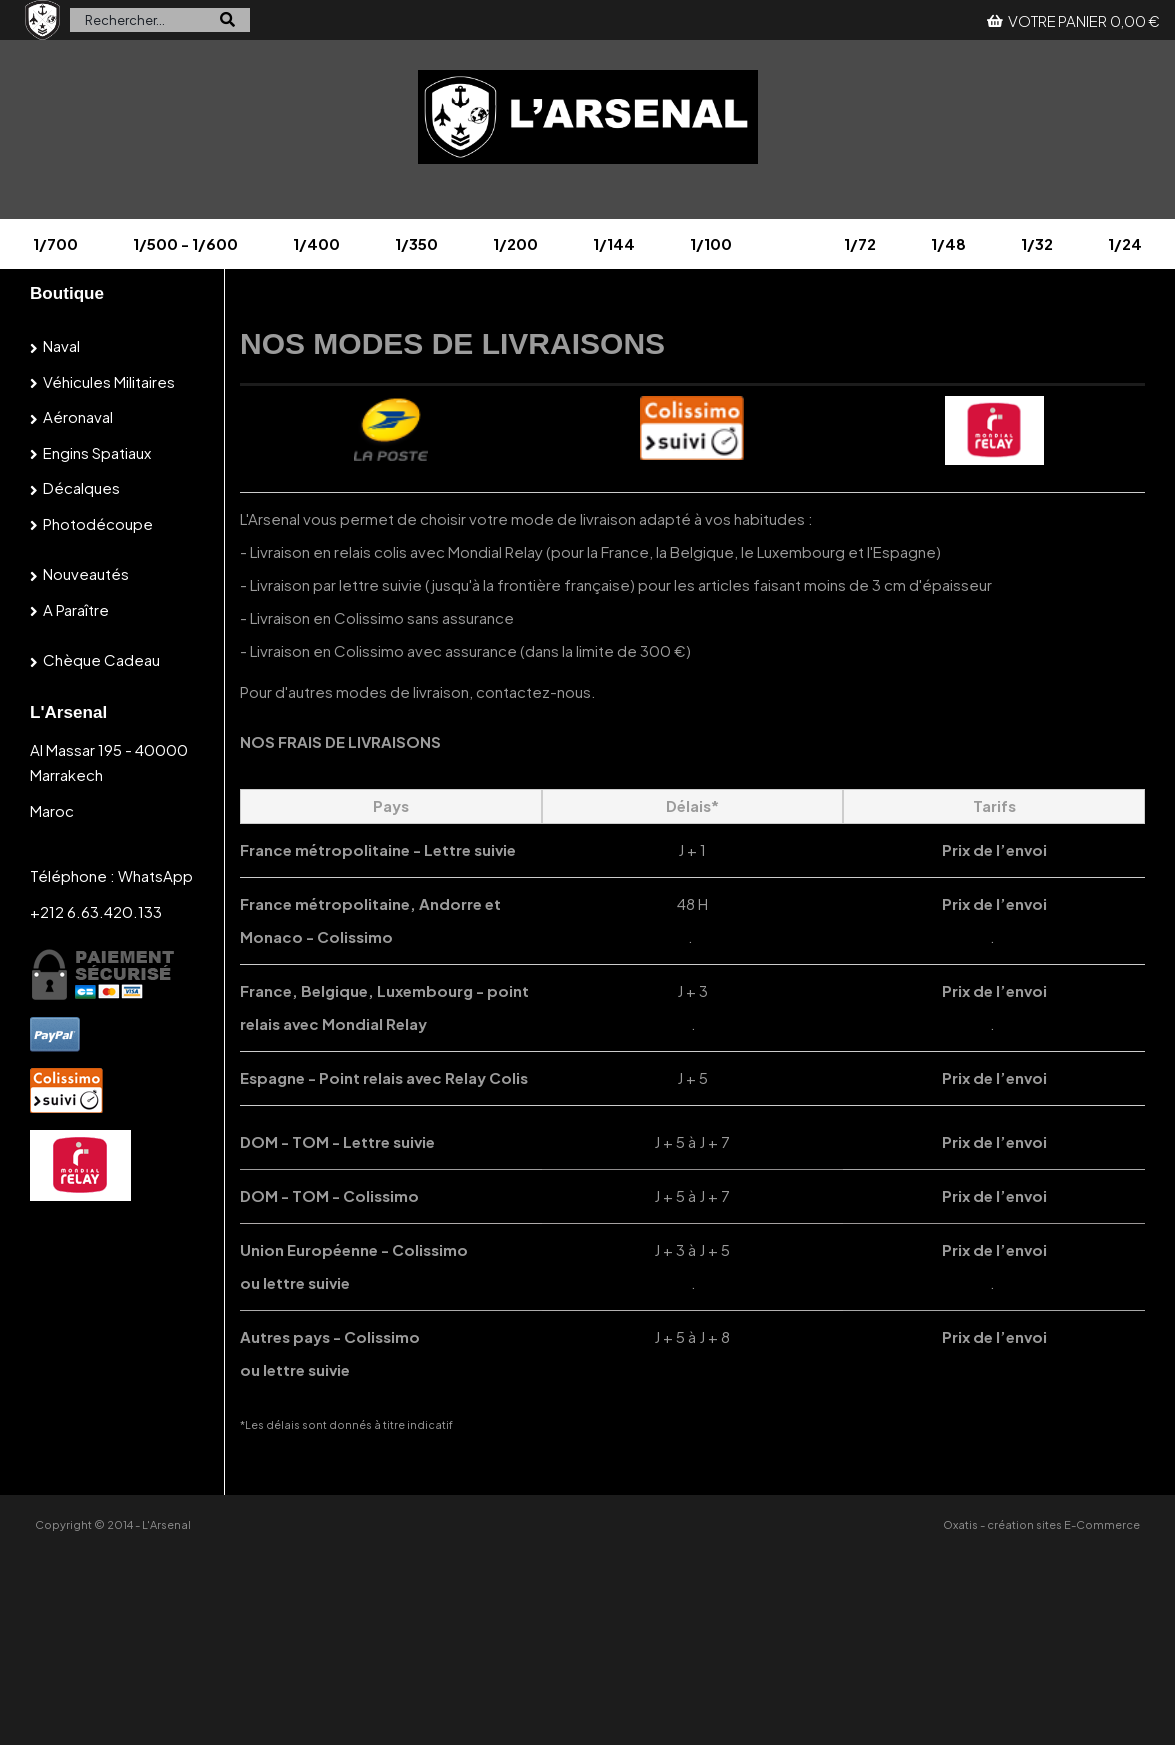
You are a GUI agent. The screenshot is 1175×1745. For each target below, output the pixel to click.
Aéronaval (78, 416)
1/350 (416, 243)
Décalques (81, 487)
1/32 (1037, 243)
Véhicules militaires (109, 381)
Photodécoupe (98, 523)
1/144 (614, 243)
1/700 (55, 243)
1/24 (1125, 243)
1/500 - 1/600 (185, 243)
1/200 (515, 243)
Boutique (67, 293)
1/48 (948, 243)
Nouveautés (86, 573)
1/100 (711, 243)
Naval (61, 345)
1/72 (860, 243)
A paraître (76, 609)
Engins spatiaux (97, 452)
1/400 (316, 243)
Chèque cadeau (101, 659)
